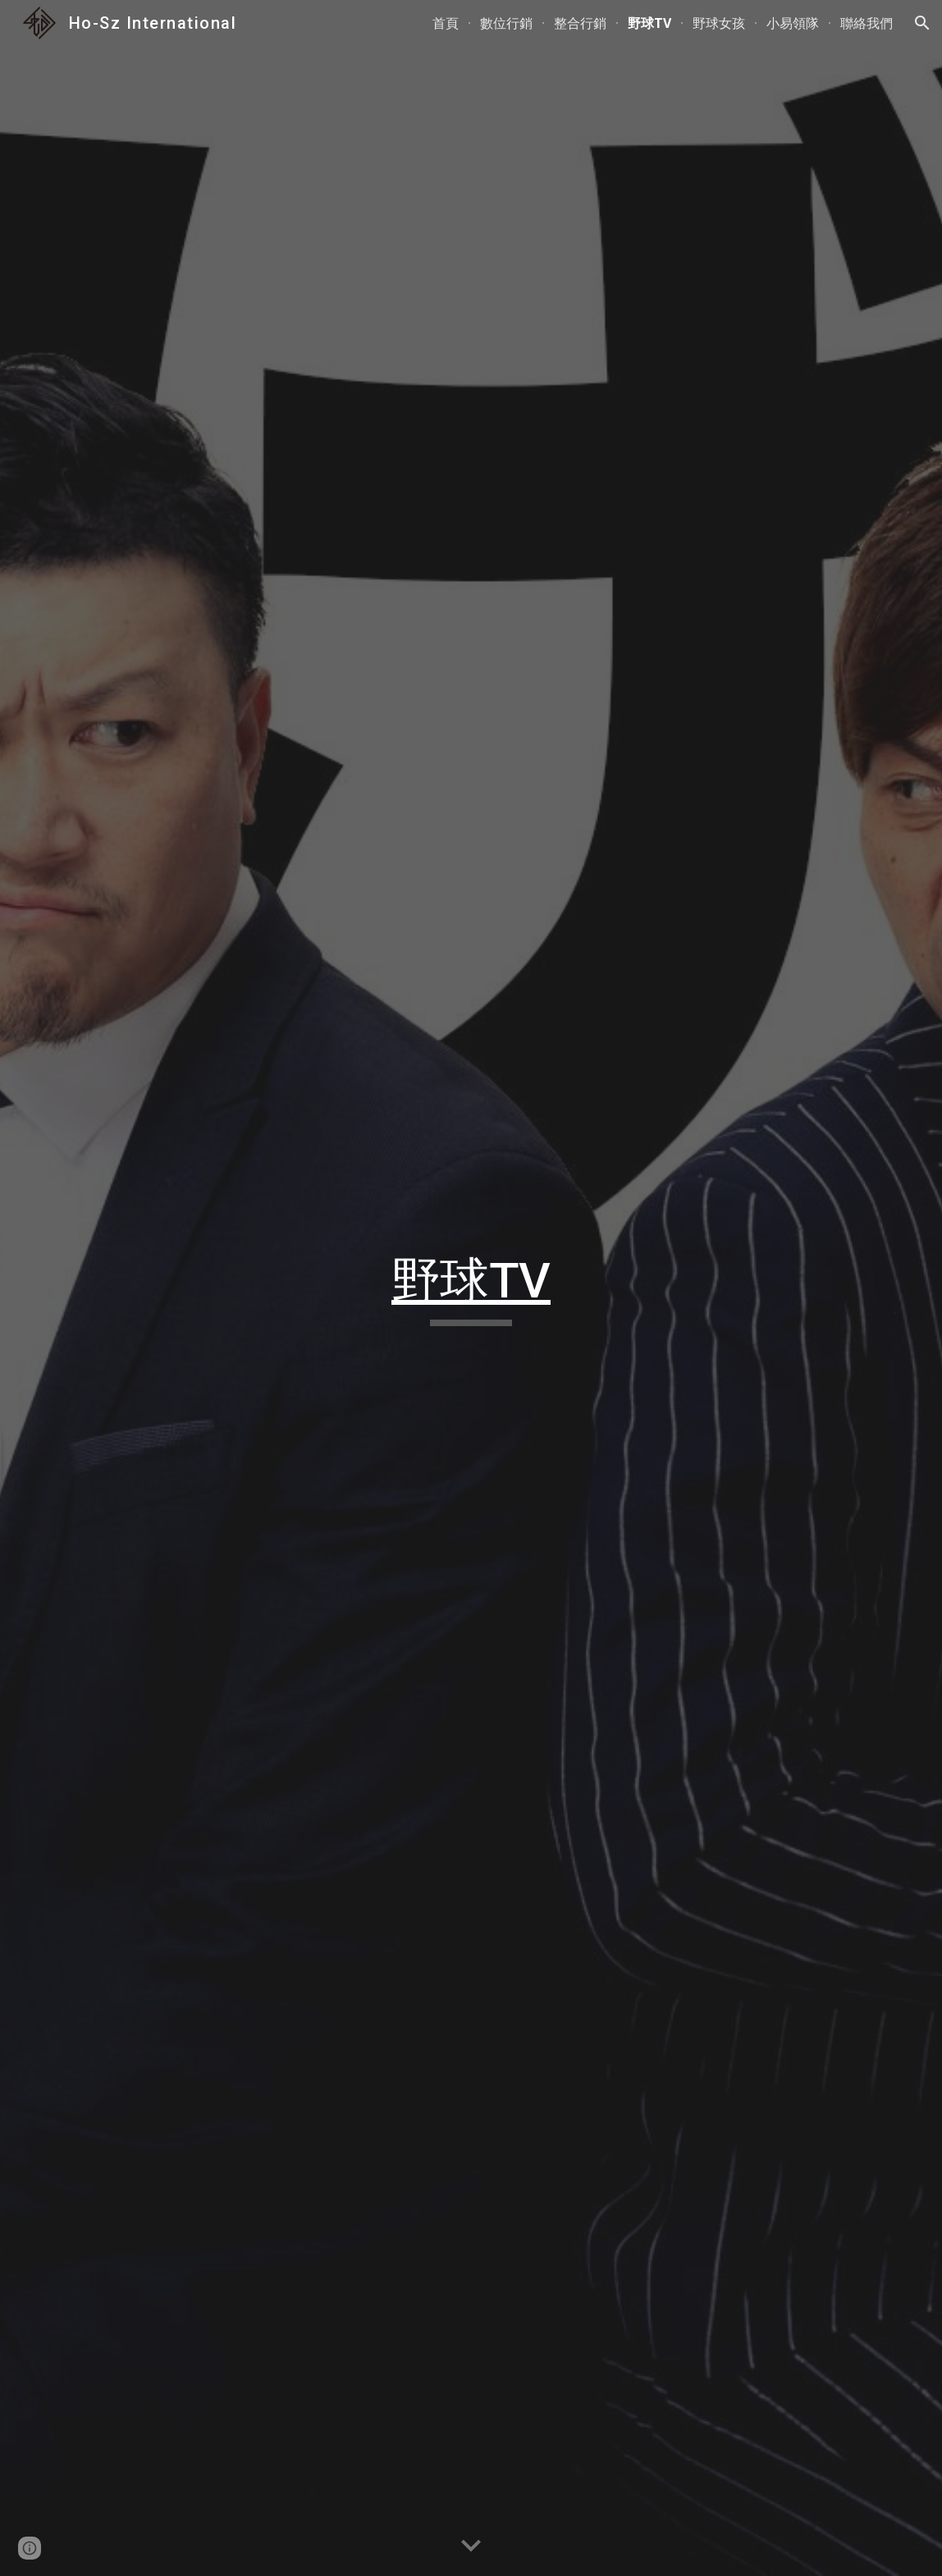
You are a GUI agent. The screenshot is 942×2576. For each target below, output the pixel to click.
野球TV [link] (649, 23)
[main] (471, 1288)
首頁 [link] (445, 23)
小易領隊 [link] (792, 23)
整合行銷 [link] (580, 23)
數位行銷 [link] (506, 23)
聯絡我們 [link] (866, 23)
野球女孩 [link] (719, 23)
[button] (922, 23)
